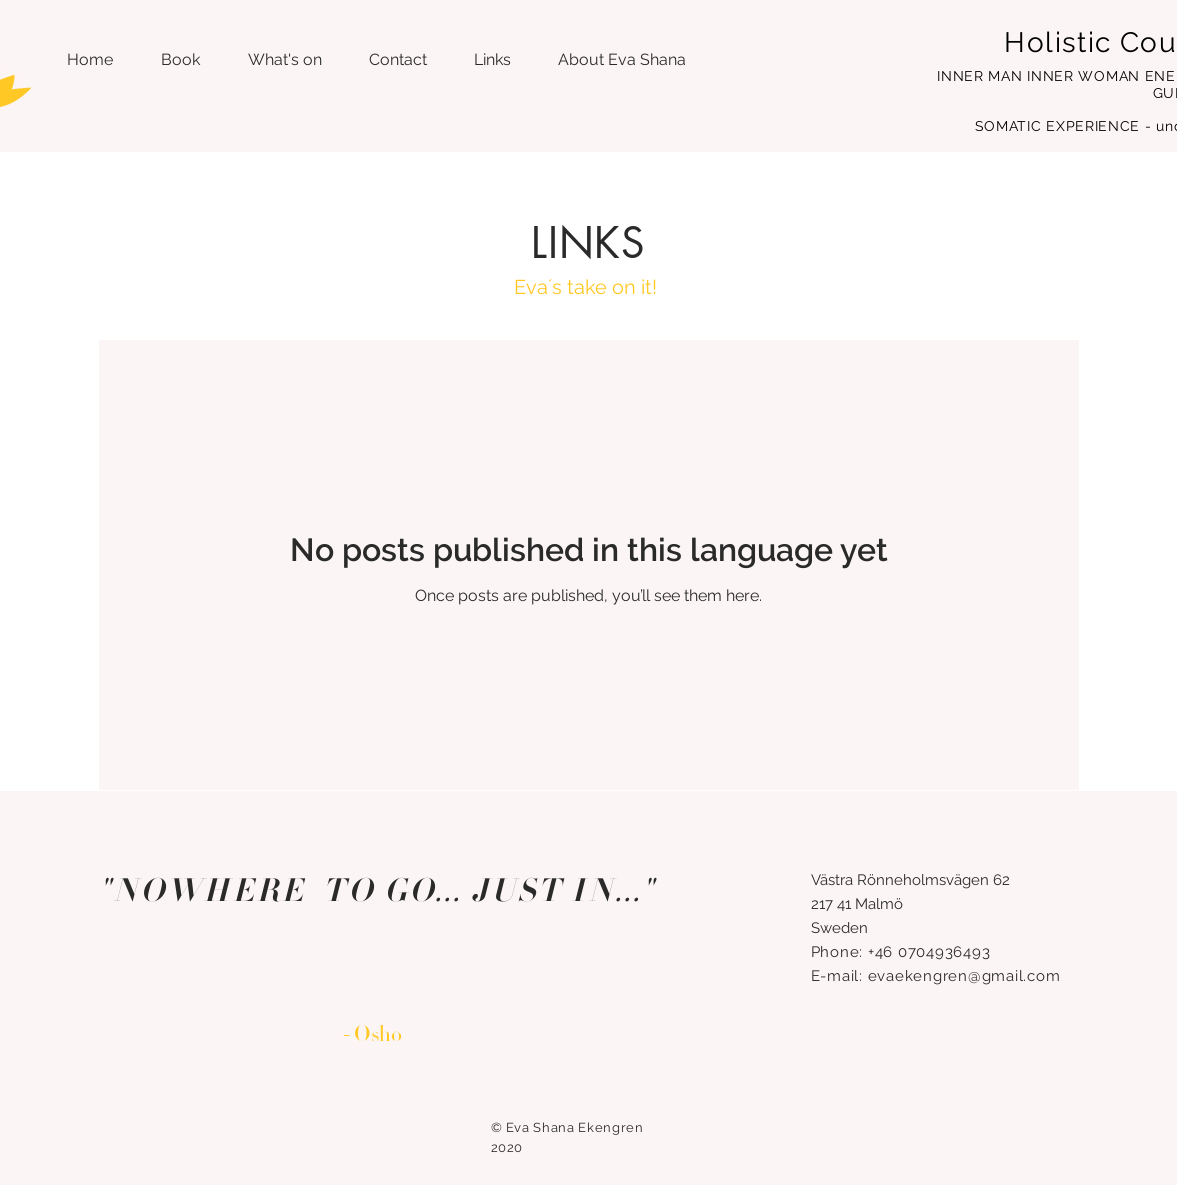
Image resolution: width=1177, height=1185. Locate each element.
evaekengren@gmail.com (964, 976)
